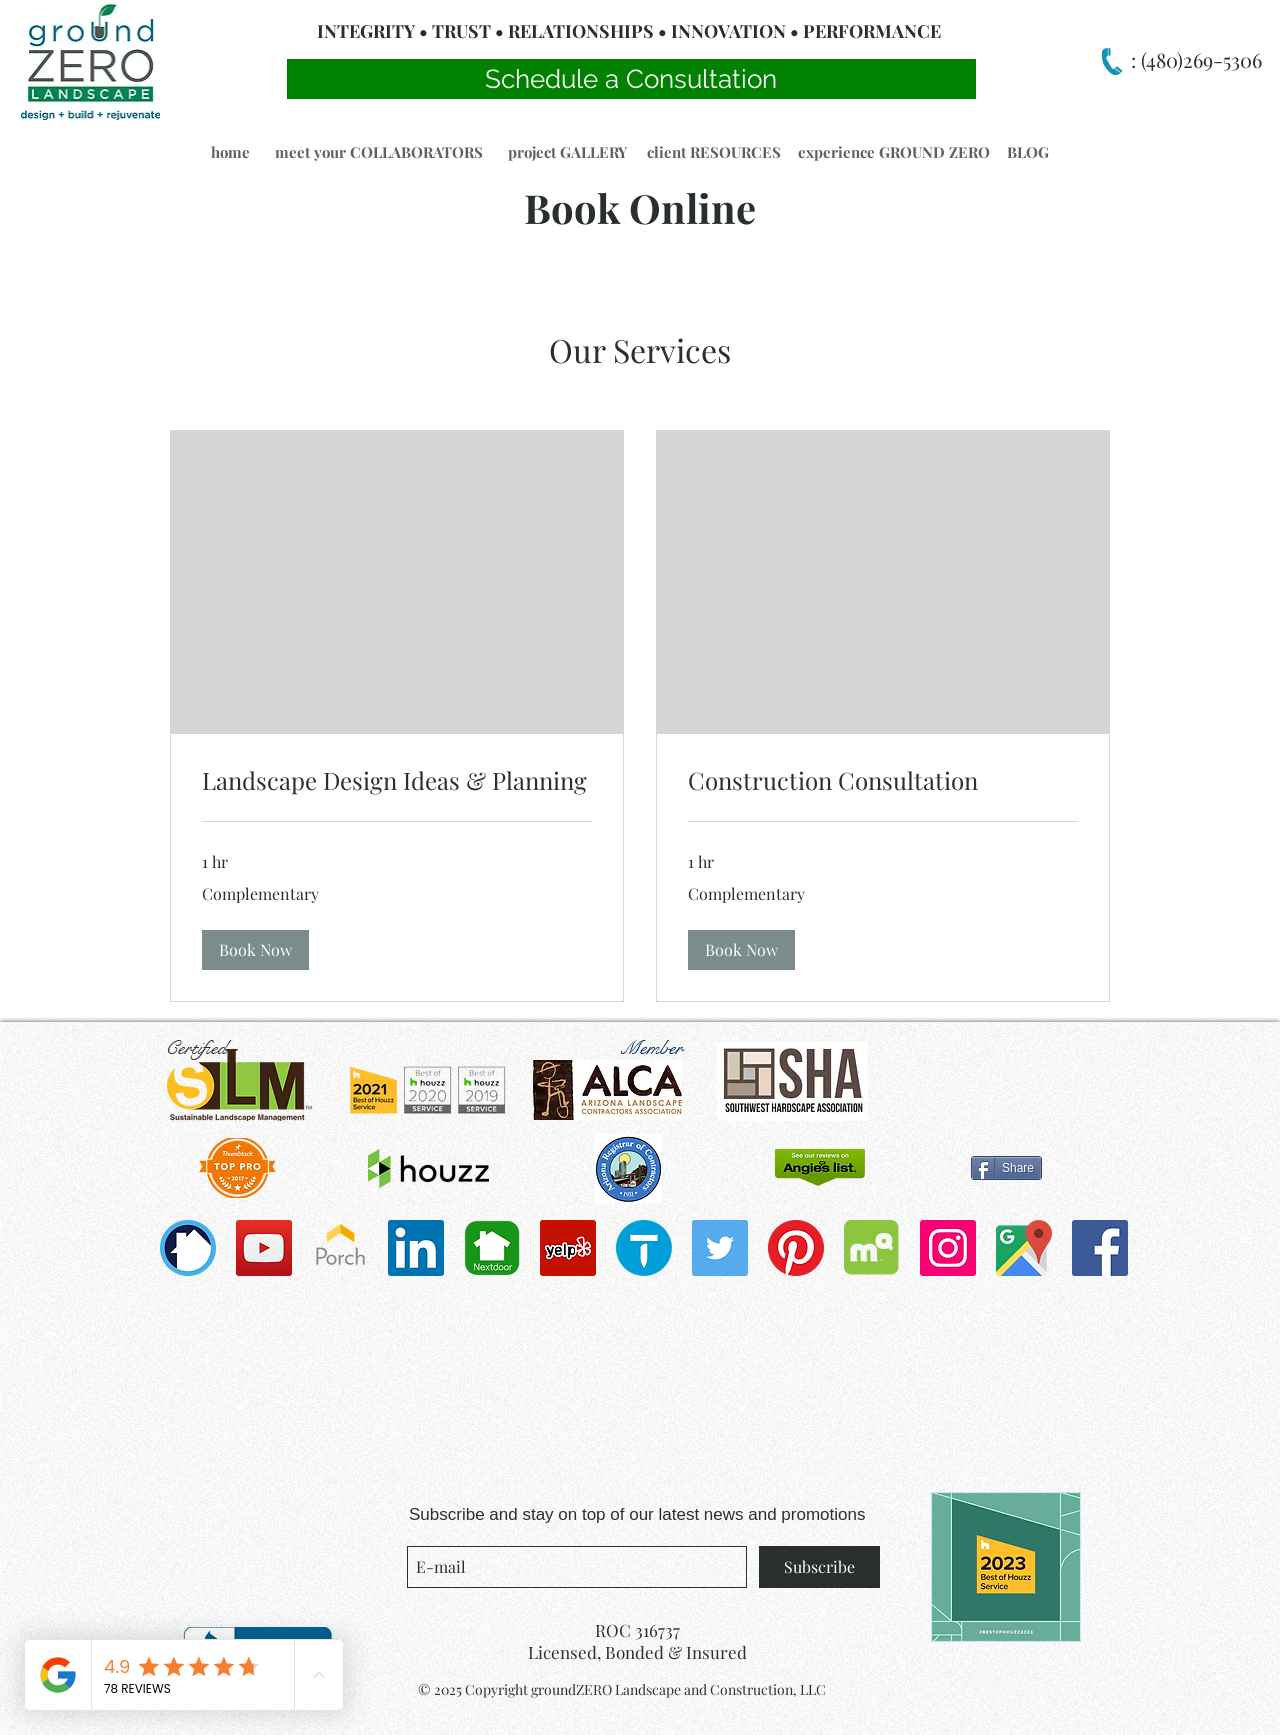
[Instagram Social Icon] (948, 1248)
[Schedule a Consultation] (631, 79)
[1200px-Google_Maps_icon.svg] (1024, 1248)
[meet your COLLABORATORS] (378, 152)
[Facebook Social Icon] (1100, 1248)
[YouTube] (264, 1248)
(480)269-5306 (1199, 59)
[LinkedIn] (416, 1248)
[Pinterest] (796, 1248)
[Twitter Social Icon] (720, 1248)
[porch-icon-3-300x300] (340, 1248)
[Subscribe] (819, 1567)
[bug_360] (188, 1248)
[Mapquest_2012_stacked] (872, 1248)
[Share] (1006, 1168)
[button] (230, 152)
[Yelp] (568, 1248)
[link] (397, 781)
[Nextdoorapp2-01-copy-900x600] (492, 1248)
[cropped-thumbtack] (644, 1248)
